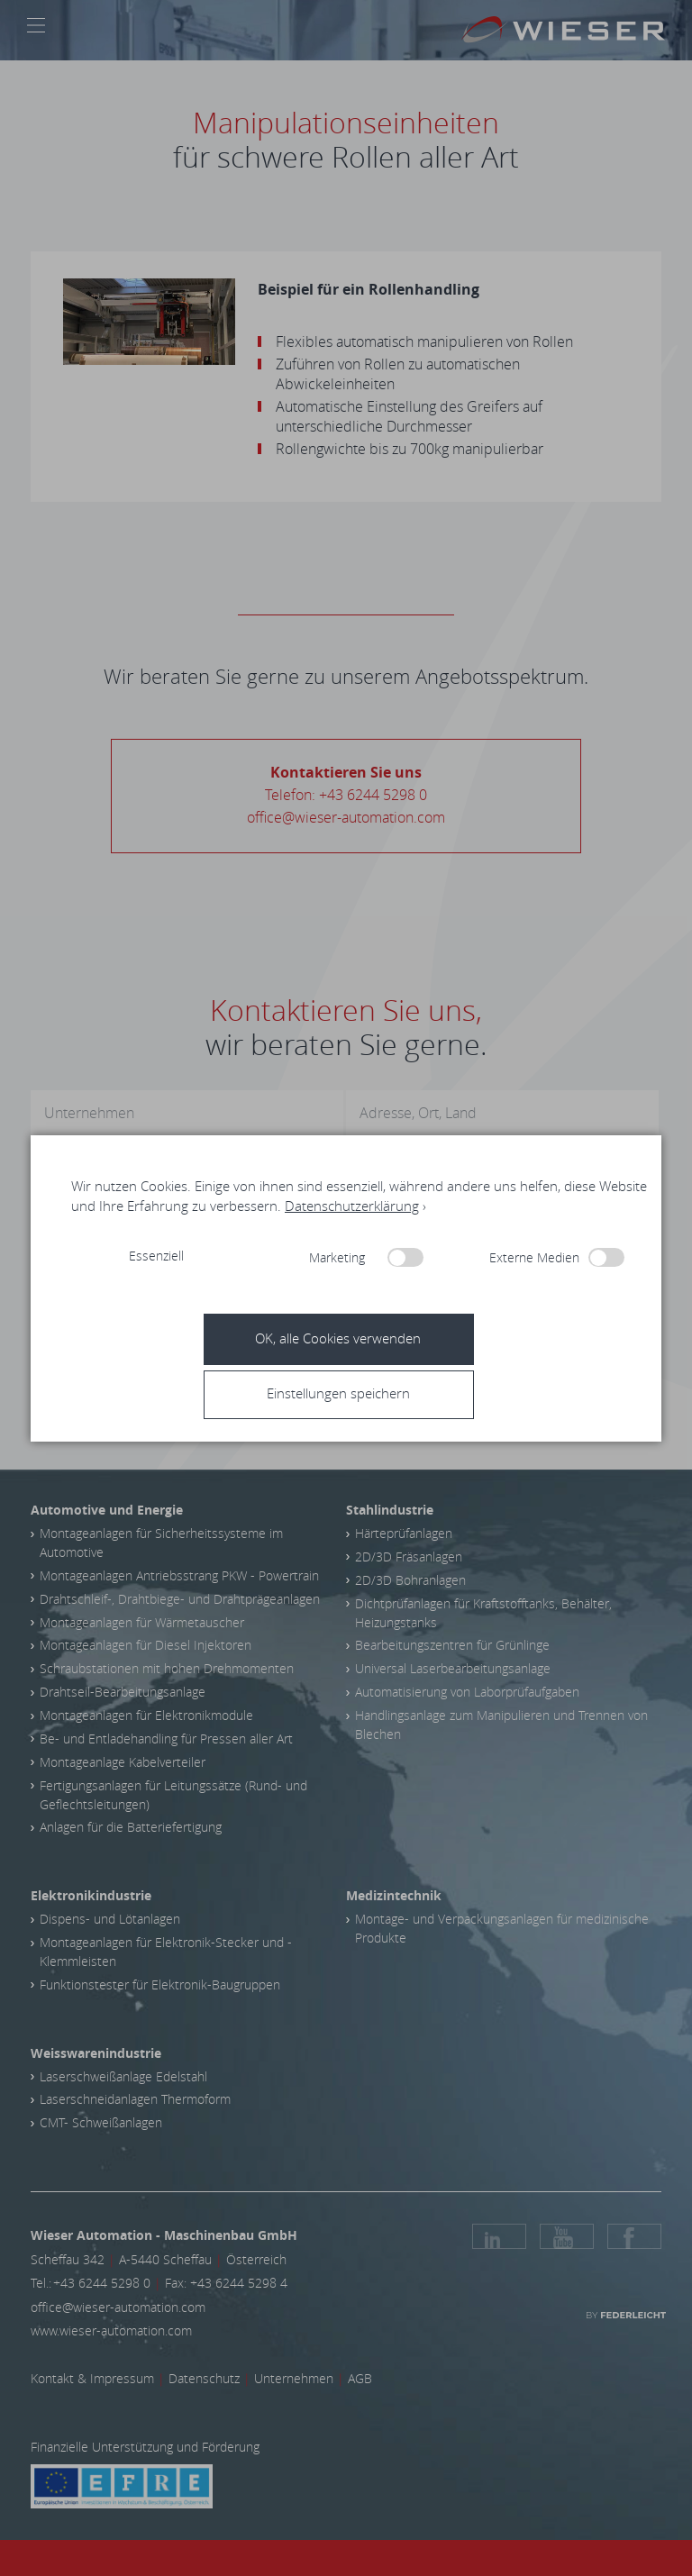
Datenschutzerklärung (352, 1206)
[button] (352, 1393)
